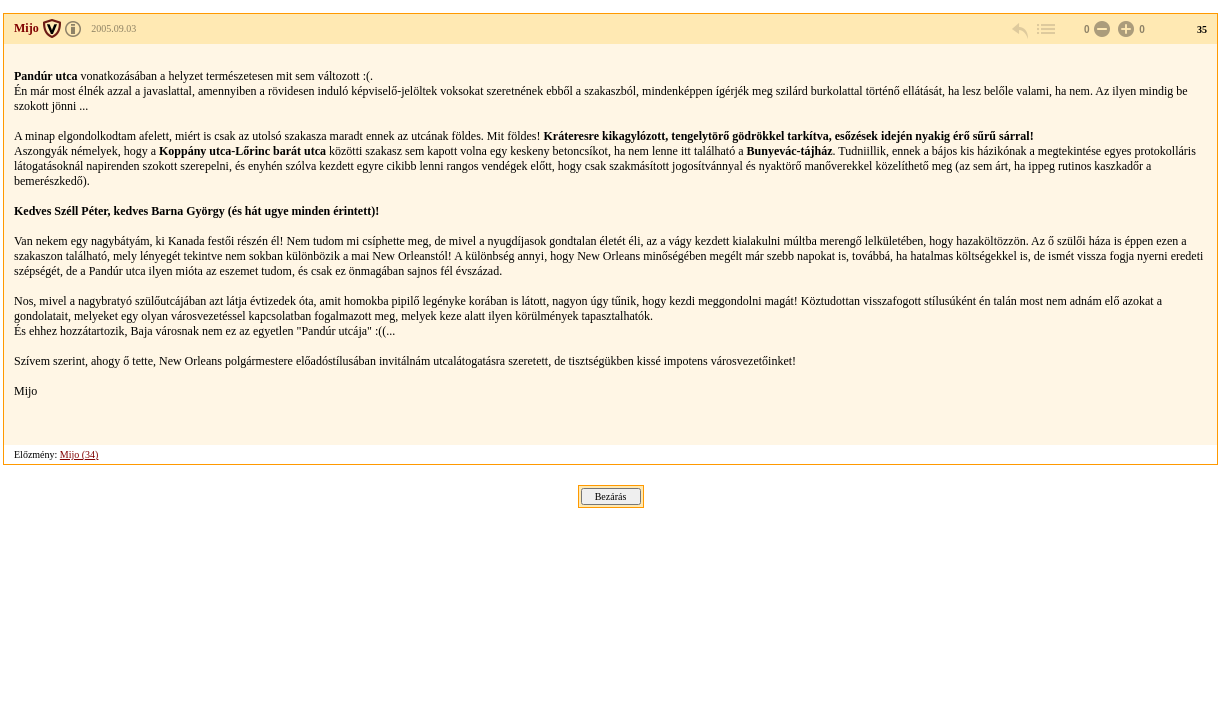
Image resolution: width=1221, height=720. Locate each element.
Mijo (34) (79, 454)
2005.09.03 (113, 28)
